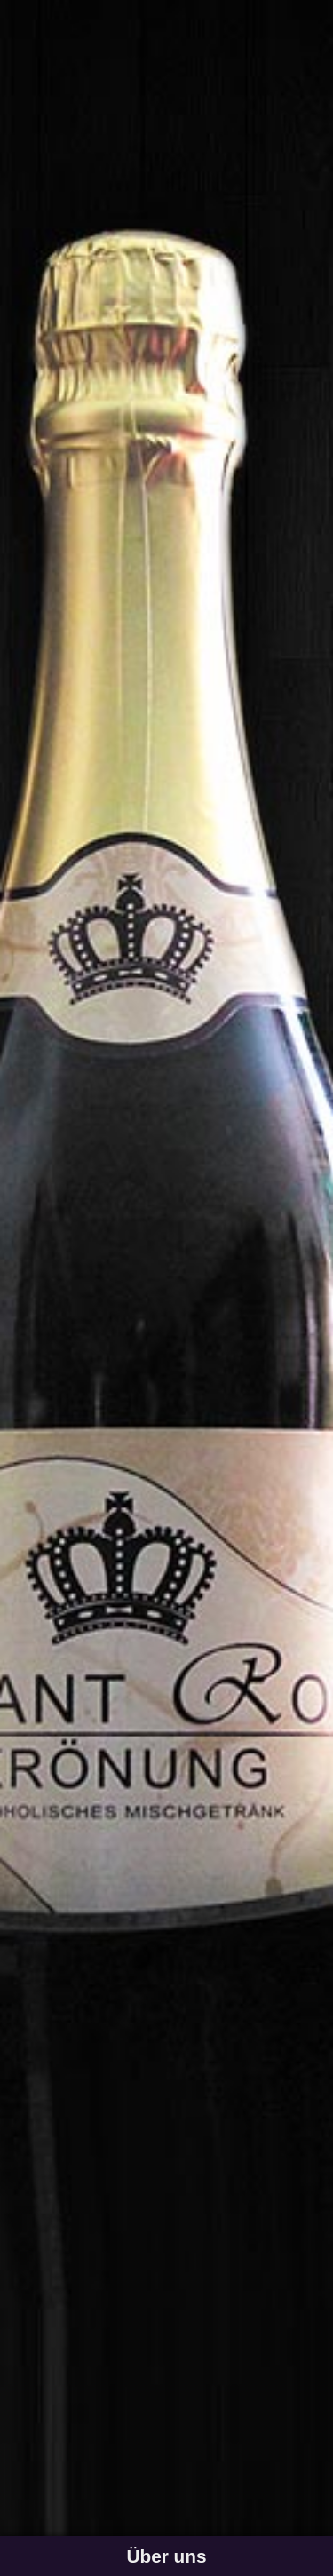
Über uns (166, 2556)
